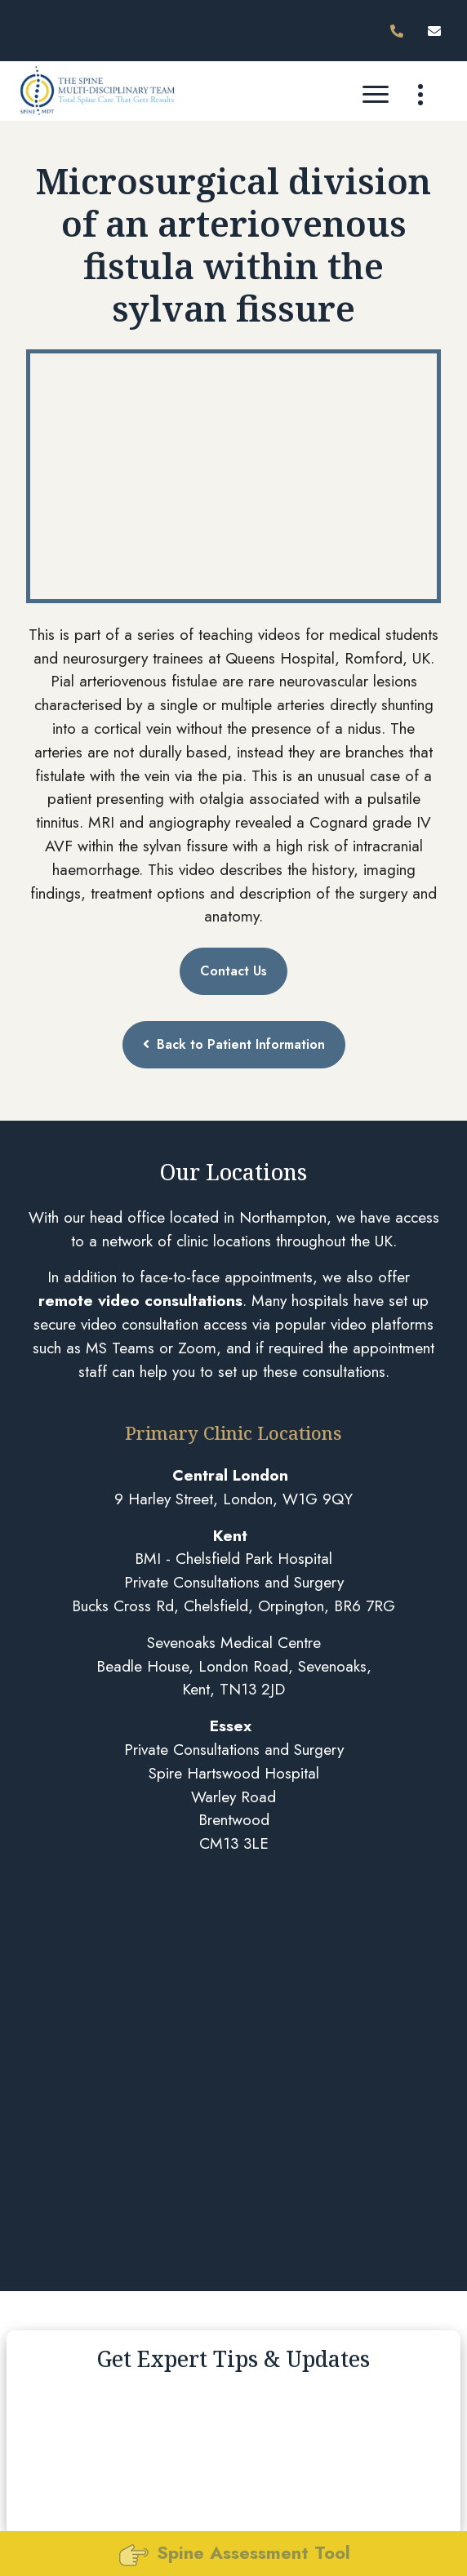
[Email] (437, 31)
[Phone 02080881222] (400, 31)
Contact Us (233, 971)
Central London (230, 1474)
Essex (230, 1725)
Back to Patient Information (234, 1044)
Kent (230, 1535)
